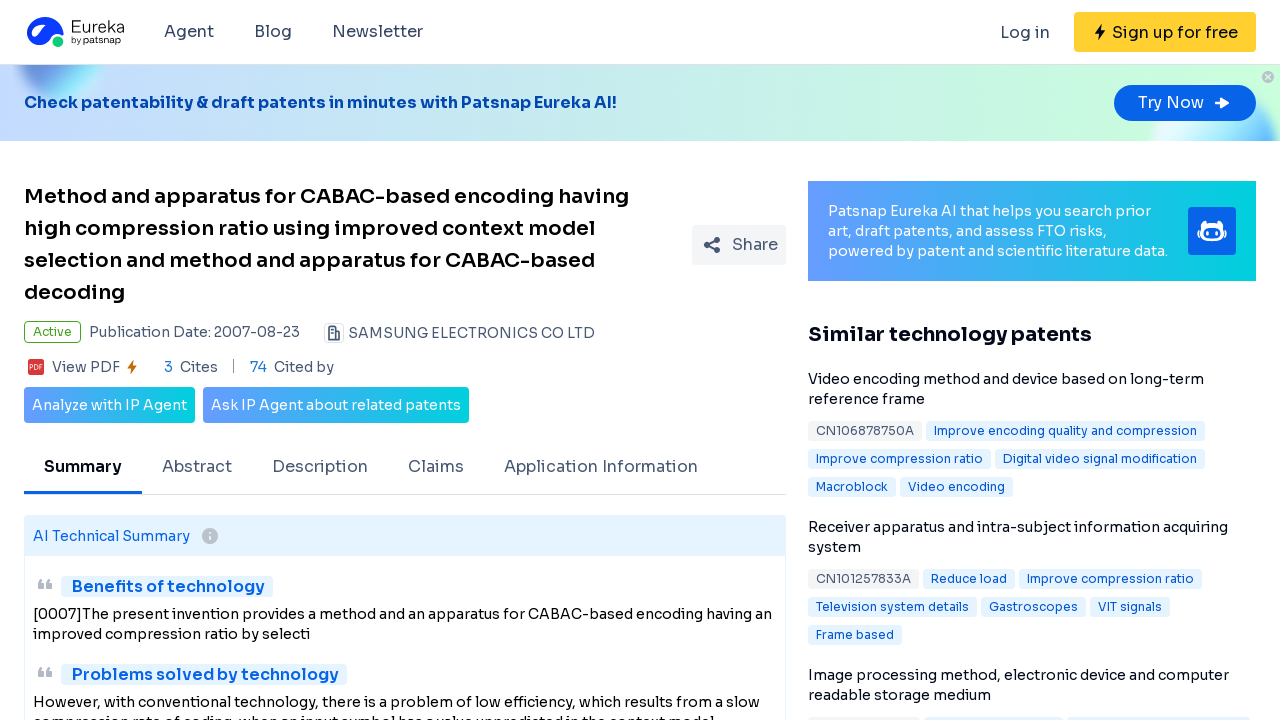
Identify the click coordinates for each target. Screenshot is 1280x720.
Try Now (1185, 102)
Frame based (855, 634)
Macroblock (852, 486)
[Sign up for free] (1165, 32)
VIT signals (1130, 606)
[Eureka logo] (74, 32)
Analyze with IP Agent (109, 405)
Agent (189, 31)
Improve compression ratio (899, 458)
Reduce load (969, 578)
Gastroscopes (1033, 606)
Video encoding (956, 486)
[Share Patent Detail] (739, 245)
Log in (1025, 32)
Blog (273, 31)
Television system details (892, 606)
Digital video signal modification (1100, 458)
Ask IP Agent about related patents (336, 405)
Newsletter (377, 31)
